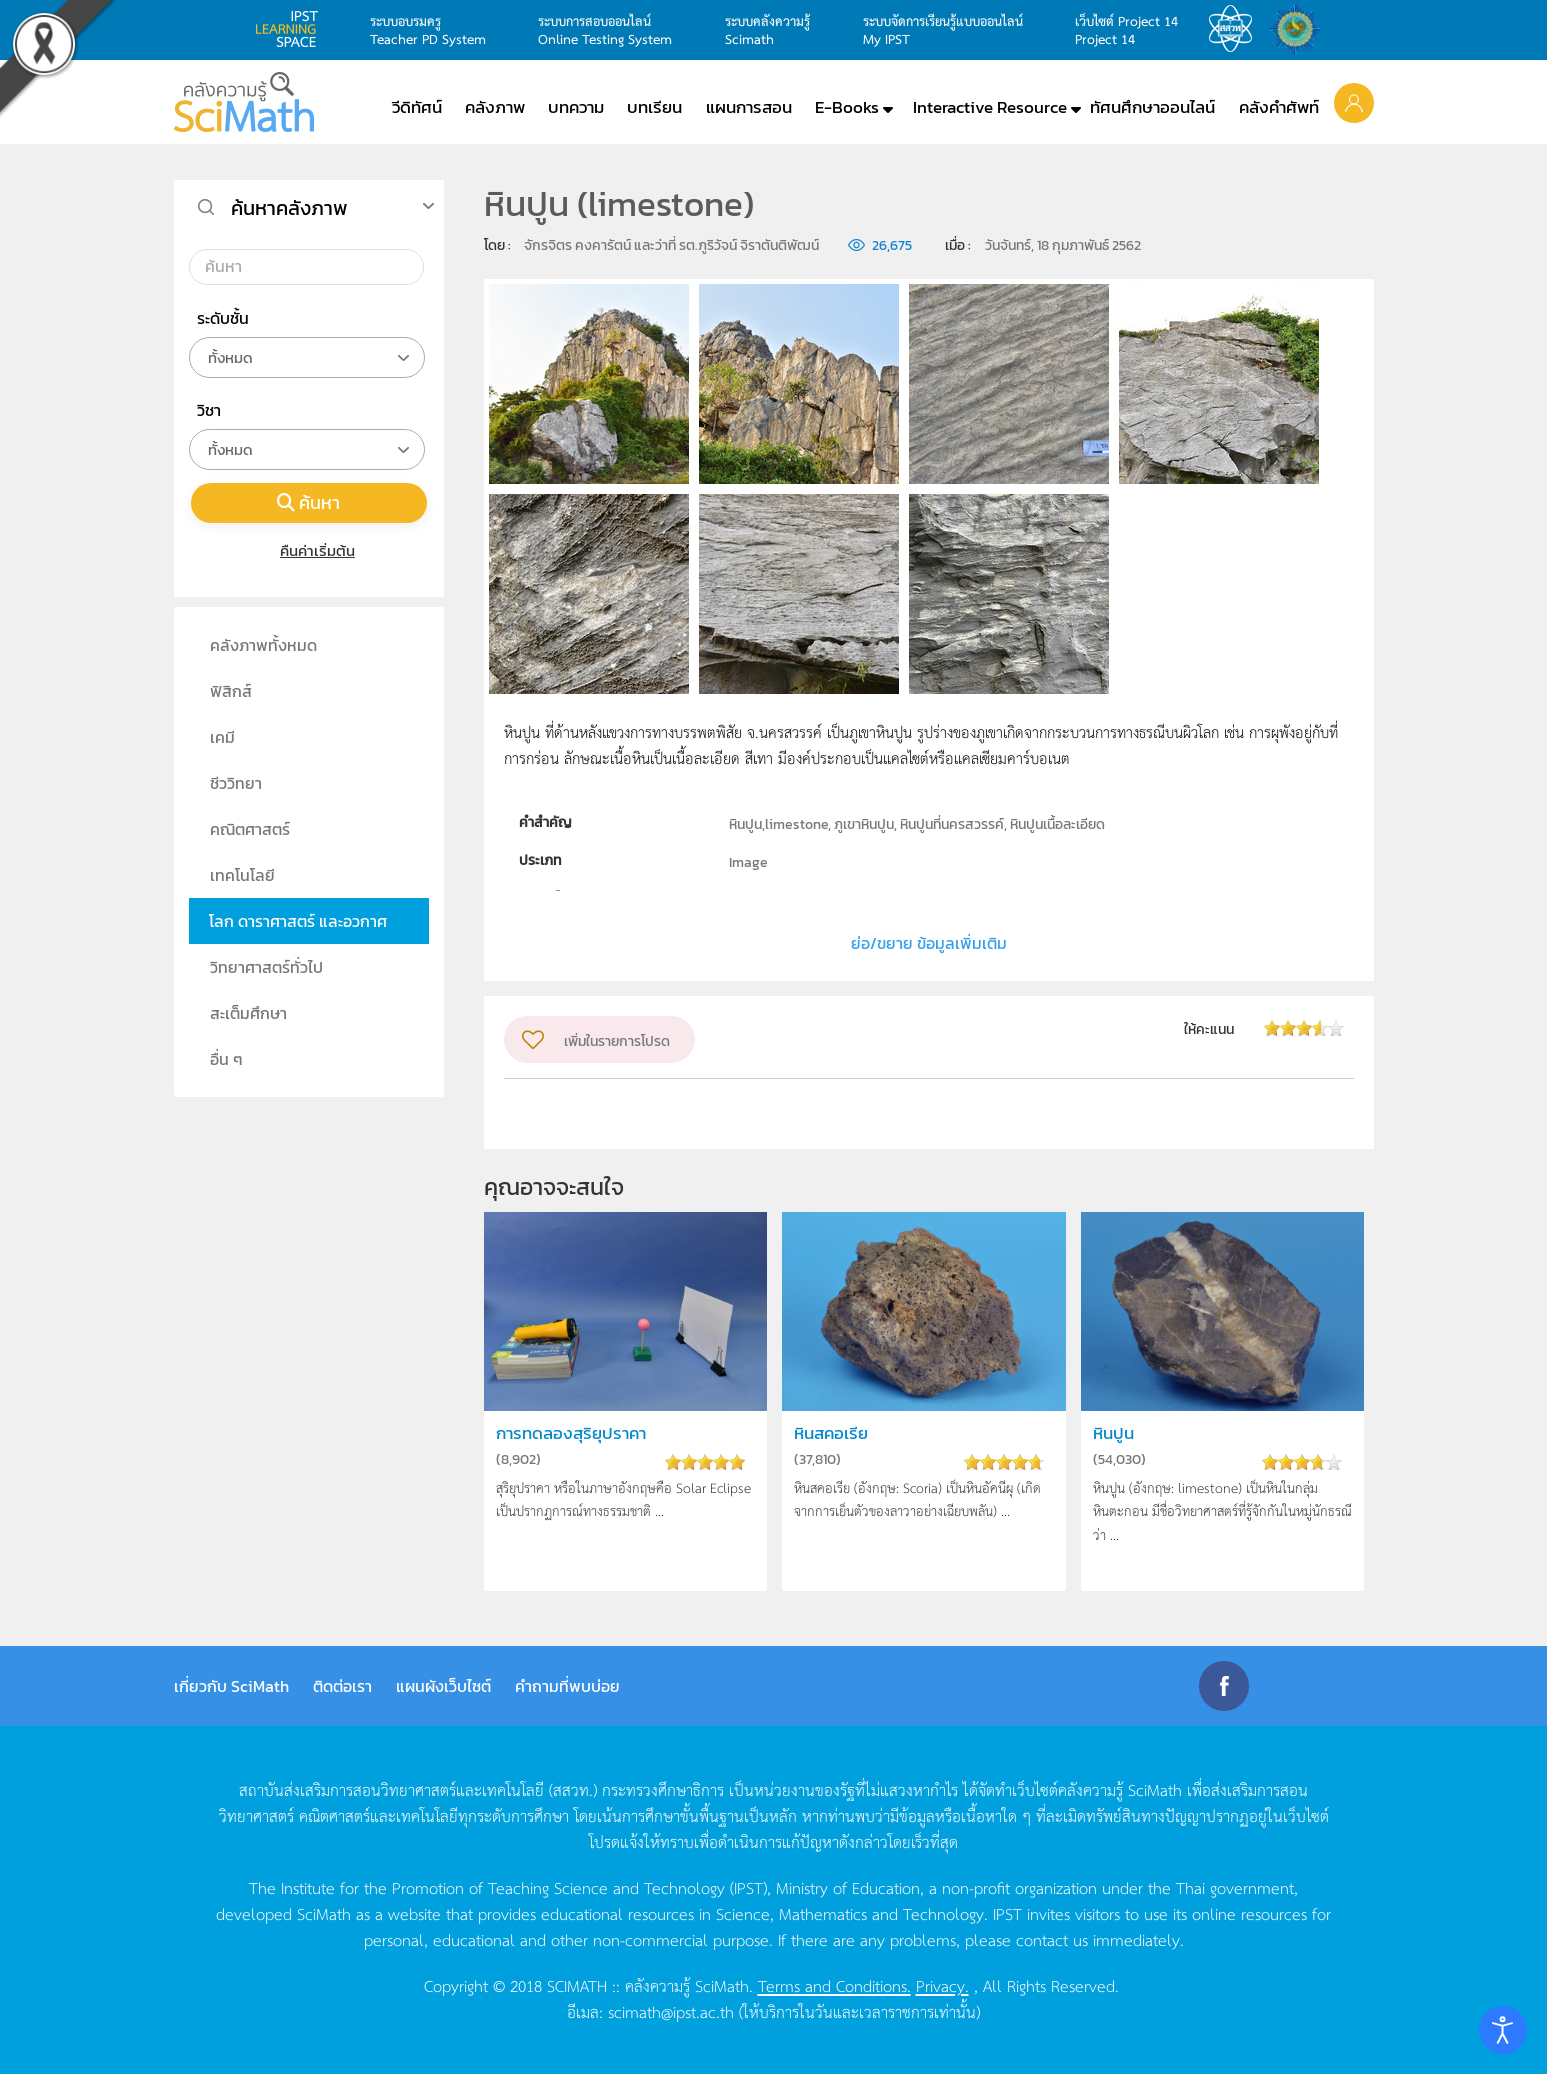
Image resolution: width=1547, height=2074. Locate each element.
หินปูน (1113, 1433)
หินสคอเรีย (831, 1433)
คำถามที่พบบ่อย (567, 1686)
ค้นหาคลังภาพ (289, 208)
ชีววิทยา (236, 783)
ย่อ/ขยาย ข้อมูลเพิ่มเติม (929, 943)
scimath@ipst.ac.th (671, 2011)
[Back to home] (244, 102)
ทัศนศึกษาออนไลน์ (1152, 107)
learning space (292, 29)
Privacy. (942, 1985)
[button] (1354, 102)
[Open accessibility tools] (1503, 2030)
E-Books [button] (847, 107)
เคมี (222, 737)
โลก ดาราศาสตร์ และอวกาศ (298, 921)
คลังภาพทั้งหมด (263, 645)
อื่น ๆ (226, 1059)
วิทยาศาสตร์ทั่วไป (266, 967)
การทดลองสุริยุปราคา (571, 1433)
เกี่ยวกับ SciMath (231, 1686)
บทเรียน (654, 107)
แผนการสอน (749, 107)
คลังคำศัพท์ (1279, 107)
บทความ (576, 107)
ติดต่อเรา (342, 1686)
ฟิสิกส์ (231, 691)
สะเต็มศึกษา (248, 1013)
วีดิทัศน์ (417, 107)
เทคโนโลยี (242, 875)
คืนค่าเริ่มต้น (308, 550)
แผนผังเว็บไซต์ (443, 1686)
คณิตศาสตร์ (250, 829)
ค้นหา (309, 502)
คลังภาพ (495, 107)
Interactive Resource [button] (990, 107)
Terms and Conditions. (834, 1985)
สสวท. (1236, 29)
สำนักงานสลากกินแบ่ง (1300, 29)
